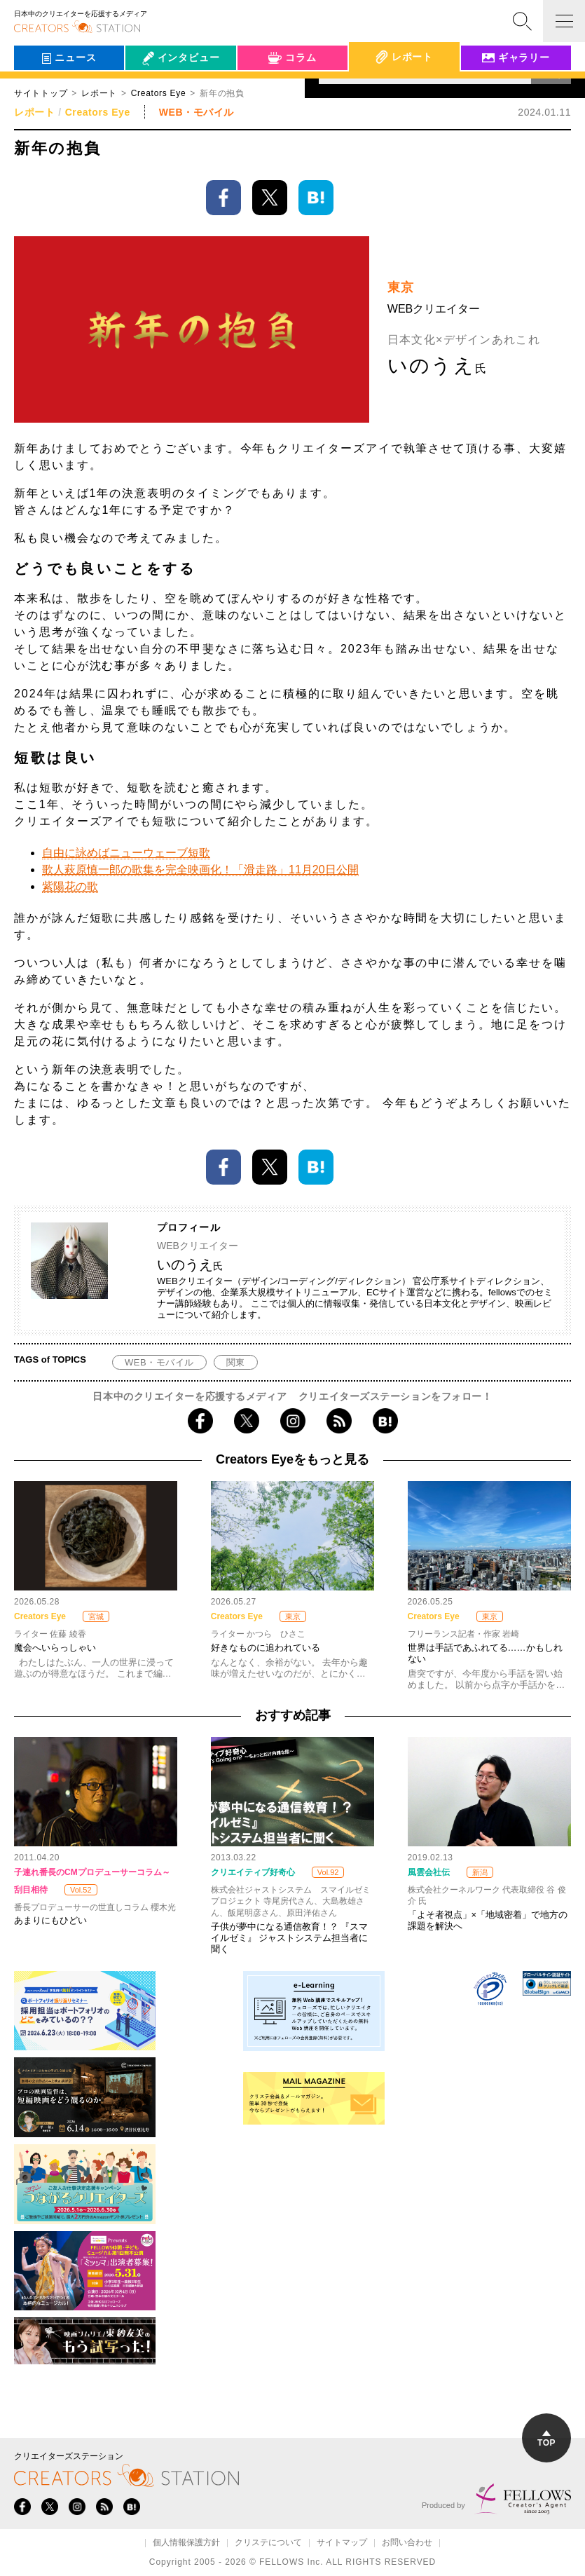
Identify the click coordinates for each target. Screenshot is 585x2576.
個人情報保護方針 (186, 2543)
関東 (235, 1362)
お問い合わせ (407, 2543)
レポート (99, 93)
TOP (546, 2439)
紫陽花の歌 (70, 886)
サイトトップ (40, 93)
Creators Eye (97, 112)
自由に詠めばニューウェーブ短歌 (126, 853)
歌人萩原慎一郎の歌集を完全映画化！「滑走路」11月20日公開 (200, 869)
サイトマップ (342, 2543)
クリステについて (268, 2543)
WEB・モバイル (159, 1362)
